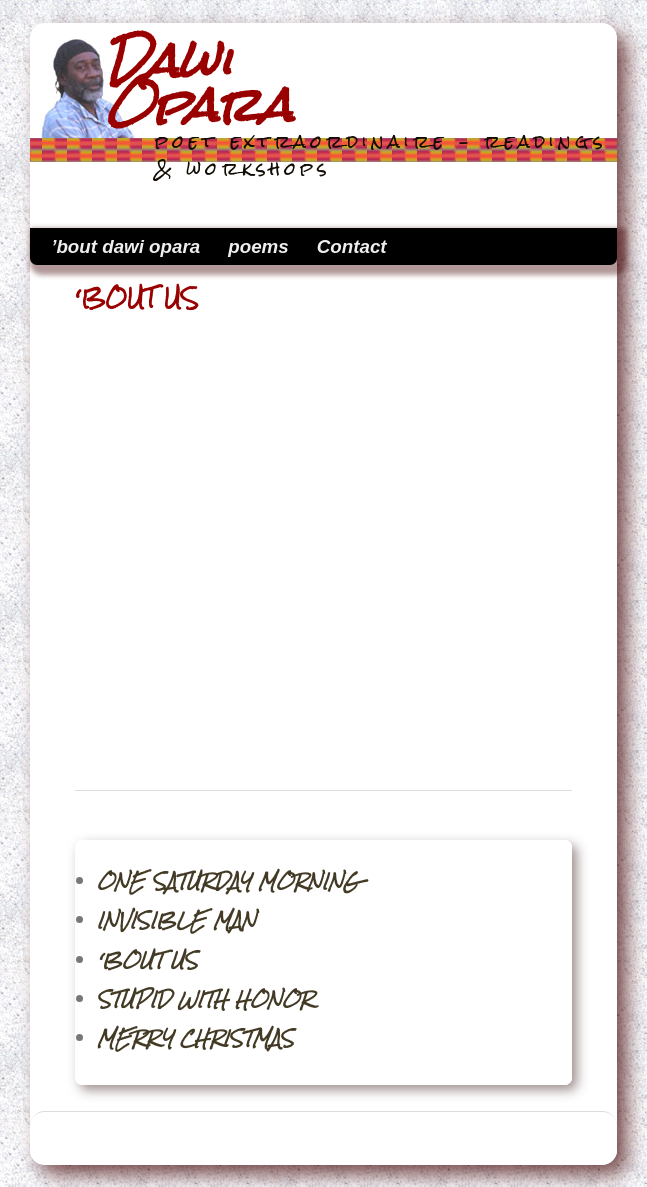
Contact (352, 246)
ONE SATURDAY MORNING (228, 881)
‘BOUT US (147, 960)
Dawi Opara (198, 83)
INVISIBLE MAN (176, 920)
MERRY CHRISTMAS (195, 1038)
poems (258, 246)
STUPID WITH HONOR (205, 999)
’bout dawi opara (125, 246)
